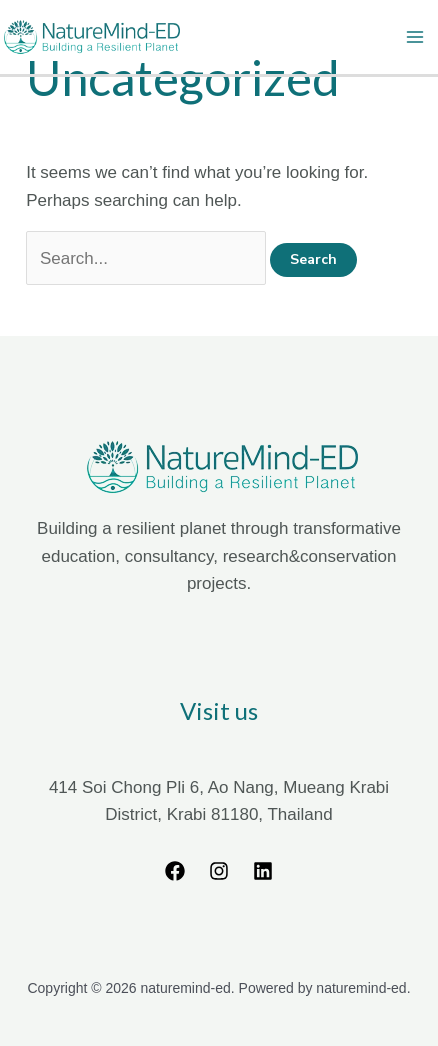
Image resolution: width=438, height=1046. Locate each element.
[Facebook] (175, 871)
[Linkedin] (263, 871)
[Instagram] (219, 871)
